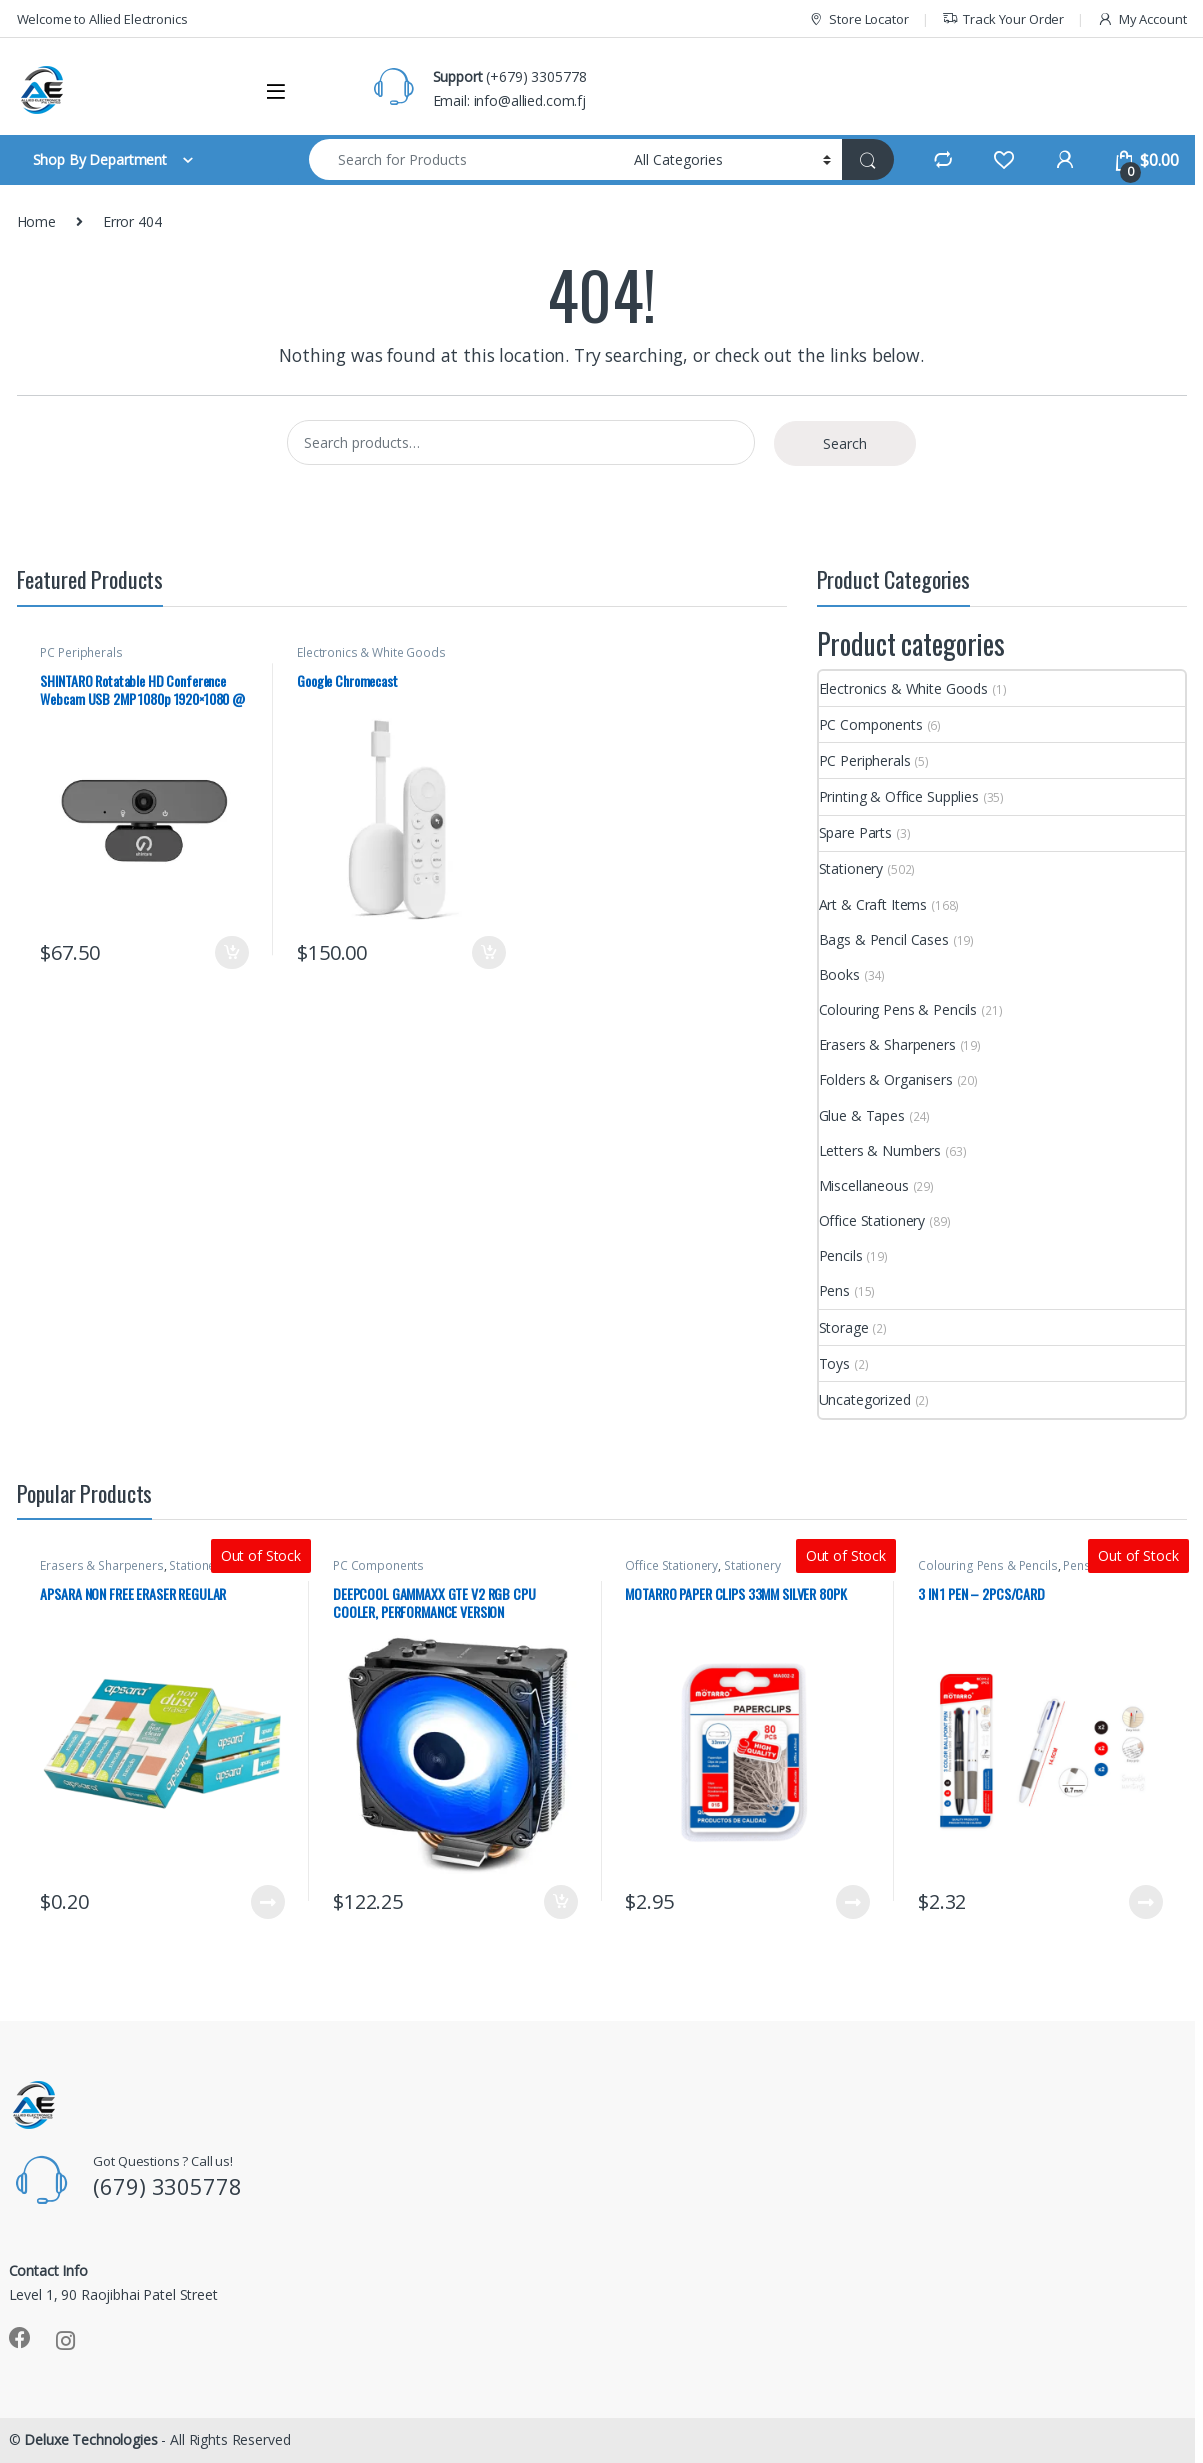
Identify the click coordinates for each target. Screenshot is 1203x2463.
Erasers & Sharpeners (887, 1044)
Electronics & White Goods (371, 652)
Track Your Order (1003, 19)
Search (845, 443)
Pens (834, 1290)
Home (36, 221)
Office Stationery (872, 1220)
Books (839, 974)
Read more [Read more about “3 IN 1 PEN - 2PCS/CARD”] (1146, 1902)
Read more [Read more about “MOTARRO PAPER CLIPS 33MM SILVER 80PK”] (853, 1902)
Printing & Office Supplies (899, 796)
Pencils (841, 1255)
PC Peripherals (81, 652)
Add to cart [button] (232, 953)
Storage (844, 1327)
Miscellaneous (864, 1185)
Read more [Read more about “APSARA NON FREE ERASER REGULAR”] (268, 1902)
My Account (1141, 19)
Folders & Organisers (886, 1079)
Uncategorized (865, 1399)
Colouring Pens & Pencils (898, 1009)
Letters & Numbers (880, 1150)
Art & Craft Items (873, 904)
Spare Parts (855, 832)
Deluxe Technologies (90, 2439)
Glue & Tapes (862, 1115)
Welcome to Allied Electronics (102, 19)
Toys (834, 1363)
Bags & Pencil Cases (884, 939)
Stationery (851, 868)
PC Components (871, 724)
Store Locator (858, 19)
